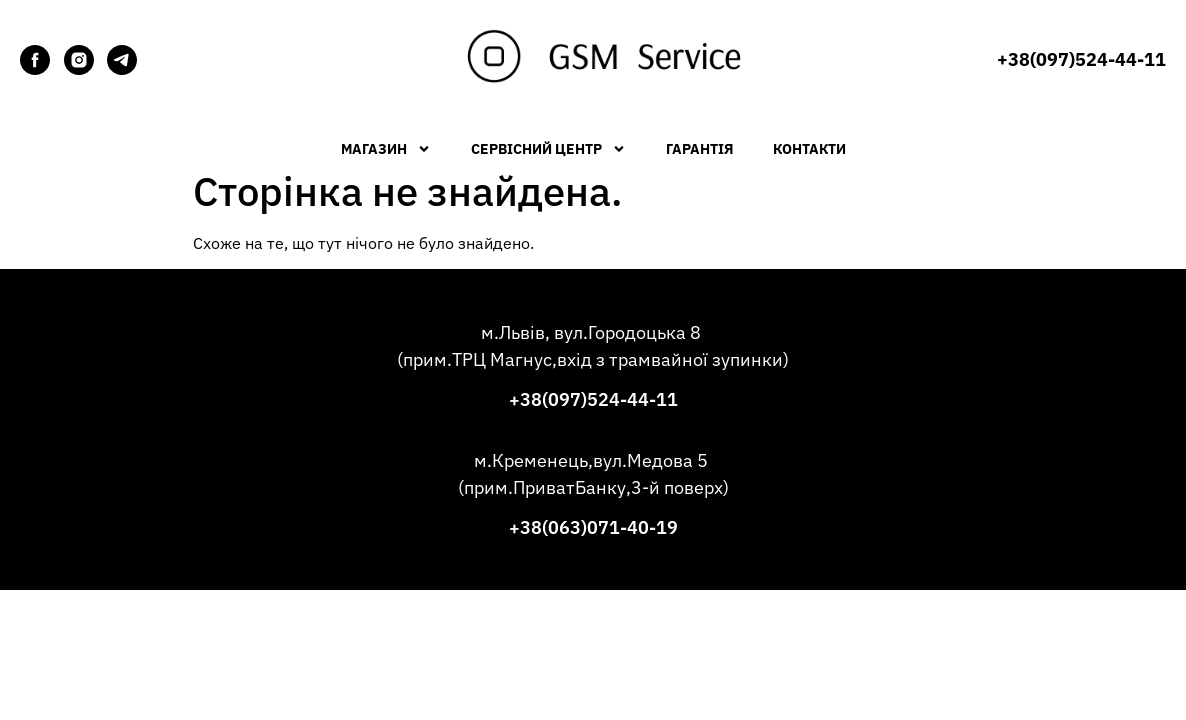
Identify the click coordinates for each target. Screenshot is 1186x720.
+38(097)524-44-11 (593, 399)
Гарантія (699, 149)
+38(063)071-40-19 (593, 527)
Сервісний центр (548, 149)
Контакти (809, 149)
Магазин (386, 149)
